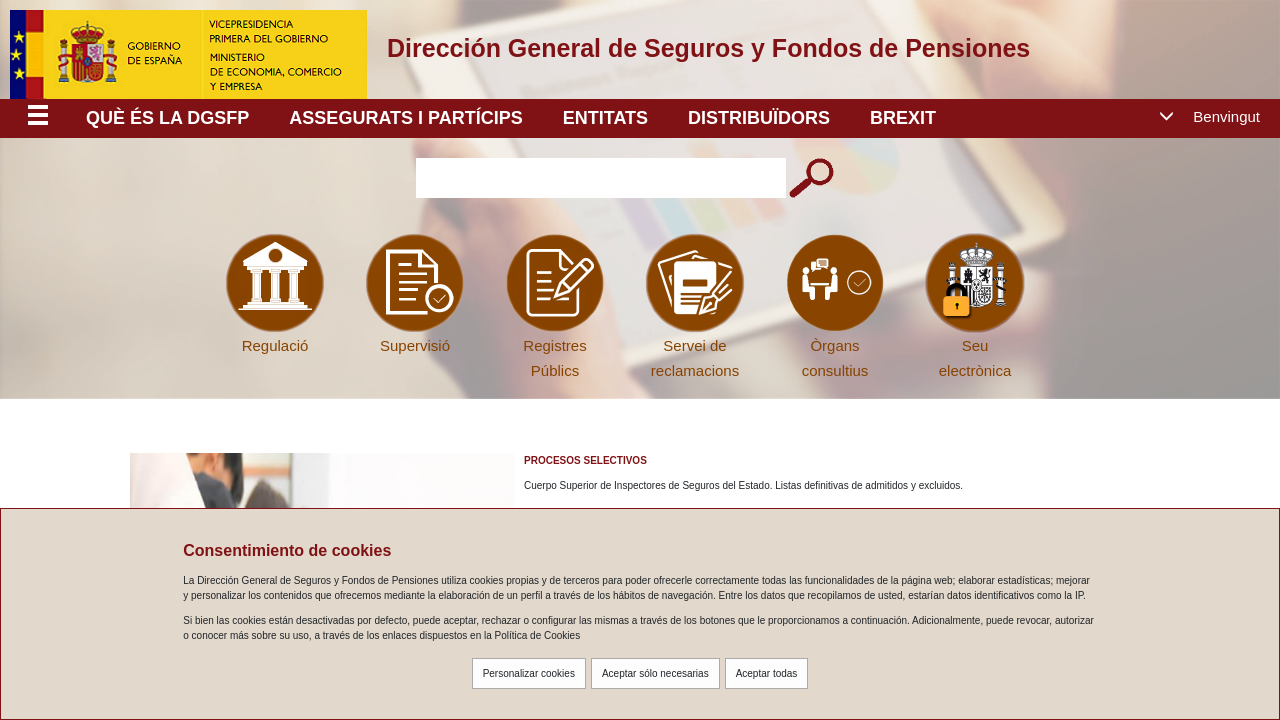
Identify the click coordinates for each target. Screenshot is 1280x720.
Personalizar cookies (529, 673)
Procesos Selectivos (585, 460)
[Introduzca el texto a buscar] (601, 178)
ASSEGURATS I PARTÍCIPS (405, 118)
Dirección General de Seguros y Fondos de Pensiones (708, 48)
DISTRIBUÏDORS (759, 118)
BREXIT (903, 118)
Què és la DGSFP (167, 118)
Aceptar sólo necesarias (655, 673)
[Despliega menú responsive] (38, 118)
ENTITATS (605, 118)
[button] (1217, 117)
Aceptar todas (767, 673)
